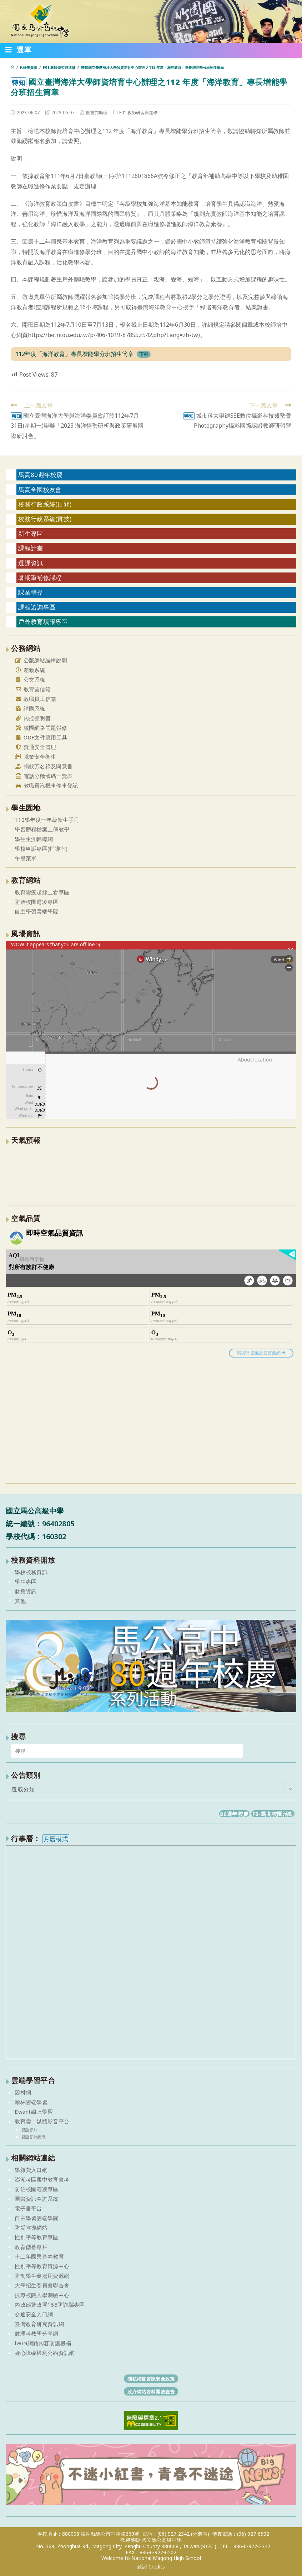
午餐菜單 (25, 858)
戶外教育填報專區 (42, 621)
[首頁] (12, 67)
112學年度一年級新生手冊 (47, 819)
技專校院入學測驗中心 (42, 2294)
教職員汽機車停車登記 (46, 785)
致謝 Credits (151, 2566)
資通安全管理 (35, 746)
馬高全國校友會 (39, 489)
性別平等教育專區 (36, 2237)
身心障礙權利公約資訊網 (45, 2352)
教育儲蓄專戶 (31, 2246)
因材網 (23, 2092)
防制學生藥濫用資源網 (42, 2275)
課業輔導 (30, 592)
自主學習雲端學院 (36, 911)
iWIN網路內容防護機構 (43, 2343)
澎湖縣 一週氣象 (151, 1174)
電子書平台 (28, 2208)
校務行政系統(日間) (44, 504)
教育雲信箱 (33, 689)
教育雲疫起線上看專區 (42, 892)
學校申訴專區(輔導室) (41, 848)
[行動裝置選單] (18, 51)
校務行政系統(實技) (44, 519)
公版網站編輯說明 (41, 660)
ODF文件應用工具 (41, 737)
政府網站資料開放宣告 (151, 2391)
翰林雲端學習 (31, 2102)
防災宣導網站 (31, 2227)
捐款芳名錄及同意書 (43, 766)
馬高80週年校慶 (40, 474)
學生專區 (25, 1581)
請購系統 (30, 708)
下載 (144, 354)
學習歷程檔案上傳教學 (42, 829)
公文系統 (30, 679)
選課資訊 (30, 563)
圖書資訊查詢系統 (36, 2198)
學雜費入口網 (31, 2169)
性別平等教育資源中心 (42, 2266)
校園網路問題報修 (41, 727)
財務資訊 (25, 1591)
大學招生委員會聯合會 (42, 2285)
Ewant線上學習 (34, 2111)
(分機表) (200, 2533)
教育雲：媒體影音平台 (42, 2121)
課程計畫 (30, 548)
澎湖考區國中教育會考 (42, 2179)
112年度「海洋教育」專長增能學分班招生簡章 (74, 354)
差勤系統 (30, 669)
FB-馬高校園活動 (273, 1813)
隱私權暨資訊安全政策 (151, 2378)
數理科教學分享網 (36, 2333)
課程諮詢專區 (36, 607)
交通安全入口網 (34, 2314)
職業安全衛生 (35, 756)
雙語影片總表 (33, 2136)
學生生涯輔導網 (34, 838)
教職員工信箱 (35, 698)
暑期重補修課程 (39, 578)
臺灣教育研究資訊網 (39, 2323)
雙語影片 (29, 2129)
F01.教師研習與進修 (138, 113)
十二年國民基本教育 (39, 2256)
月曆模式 (56, 1839)
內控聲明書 (33, 718)
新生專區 (30, 533)
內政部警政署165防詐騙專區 (50, 2304)
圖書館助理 (96, 113)
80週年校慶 (234, 1813)
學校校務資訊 (31, 1571)
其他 (20, 1600)
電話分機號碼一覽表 (43, 775)
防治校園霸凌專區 (36, 901)
